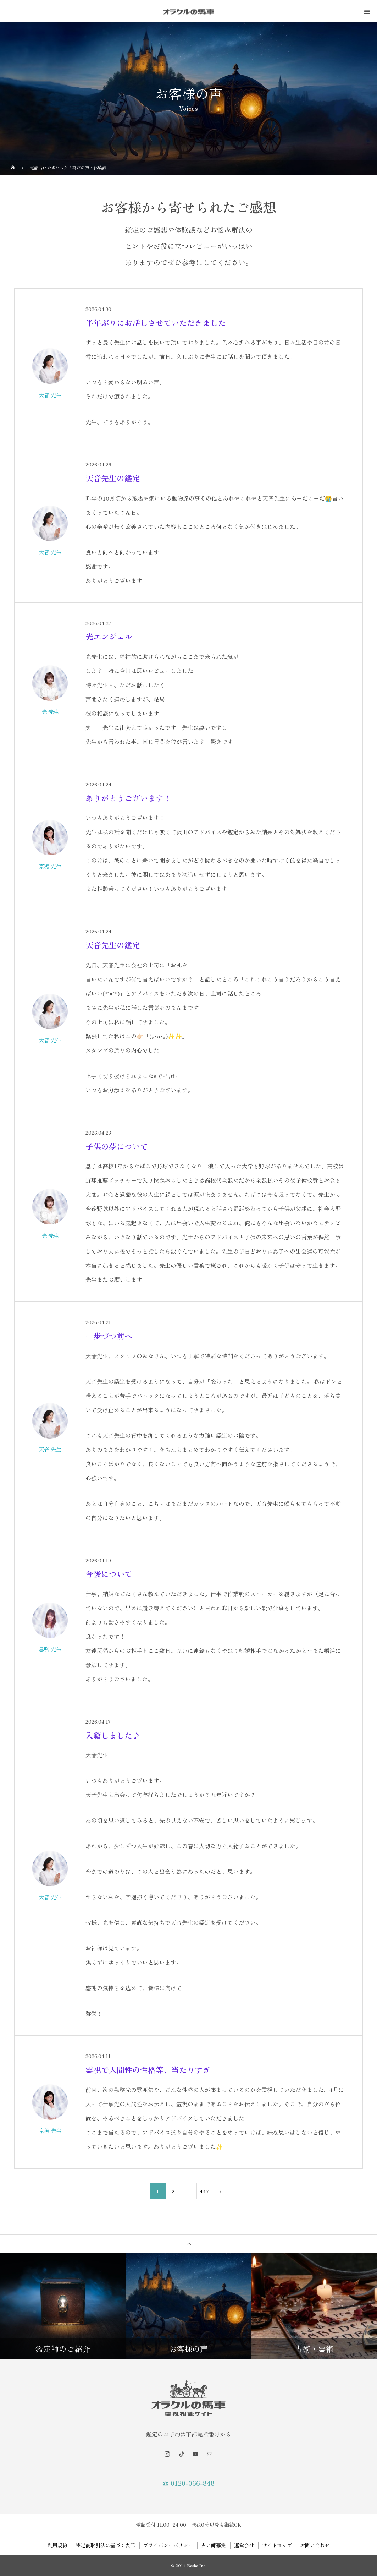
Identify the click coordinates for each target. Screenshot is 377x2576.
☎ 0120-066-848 (188, 2483)
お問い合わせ (315, 2545)
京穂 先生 (50, 866)
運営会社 (244, 2545)
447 (204, 2191)
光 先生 (50, 711)
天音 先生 (50, 395)
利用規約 (57, 2545)
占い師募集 (213, 2545)
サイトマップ (277, 2545)
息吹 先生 (50, 1649)
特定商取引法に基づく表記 (105, 2545)
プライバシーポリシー (168, 2545)
